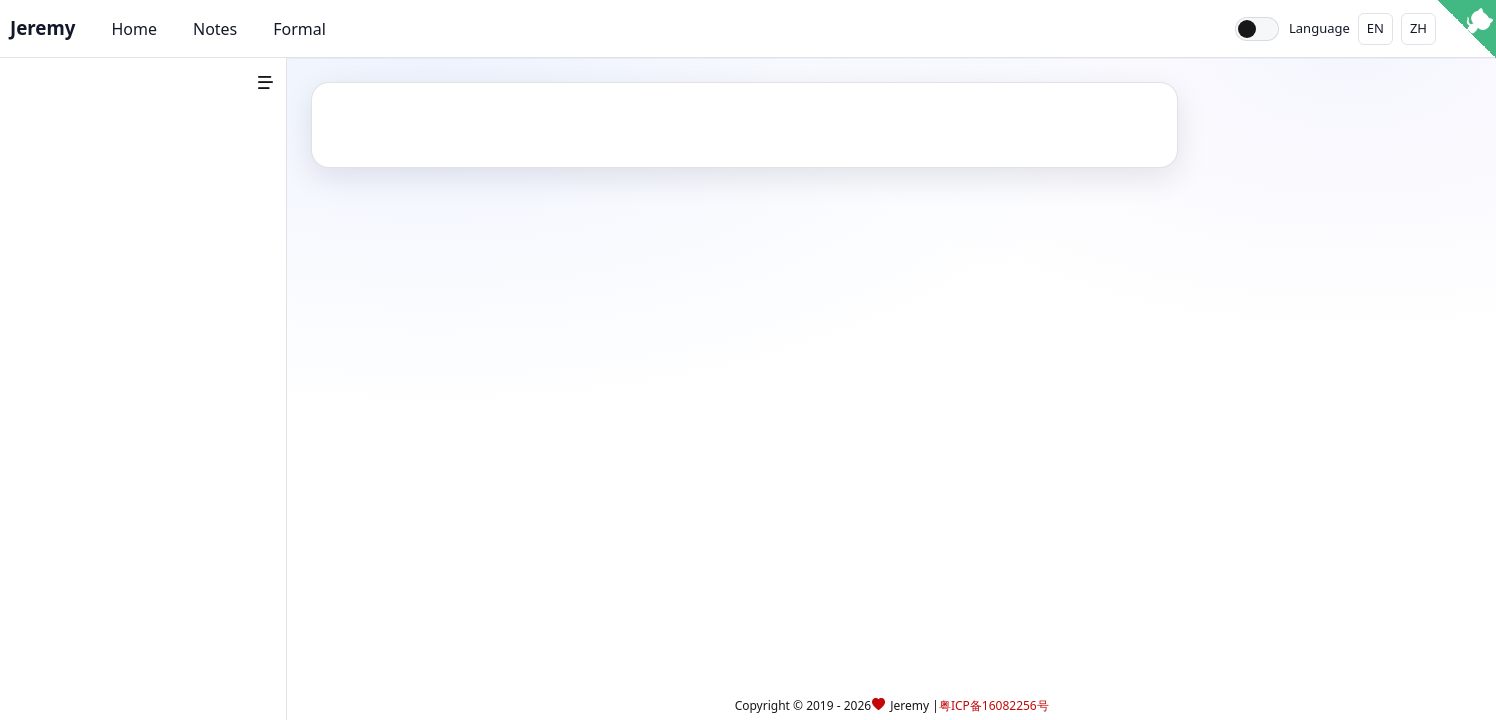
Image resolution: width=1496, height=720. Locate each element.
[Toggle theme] (1257, 29)
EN (1375, 28)
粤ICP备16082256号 (994, 705)
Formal (299, 29)
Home (134, 29)
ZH (1418, 28)
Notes (215, 29)
